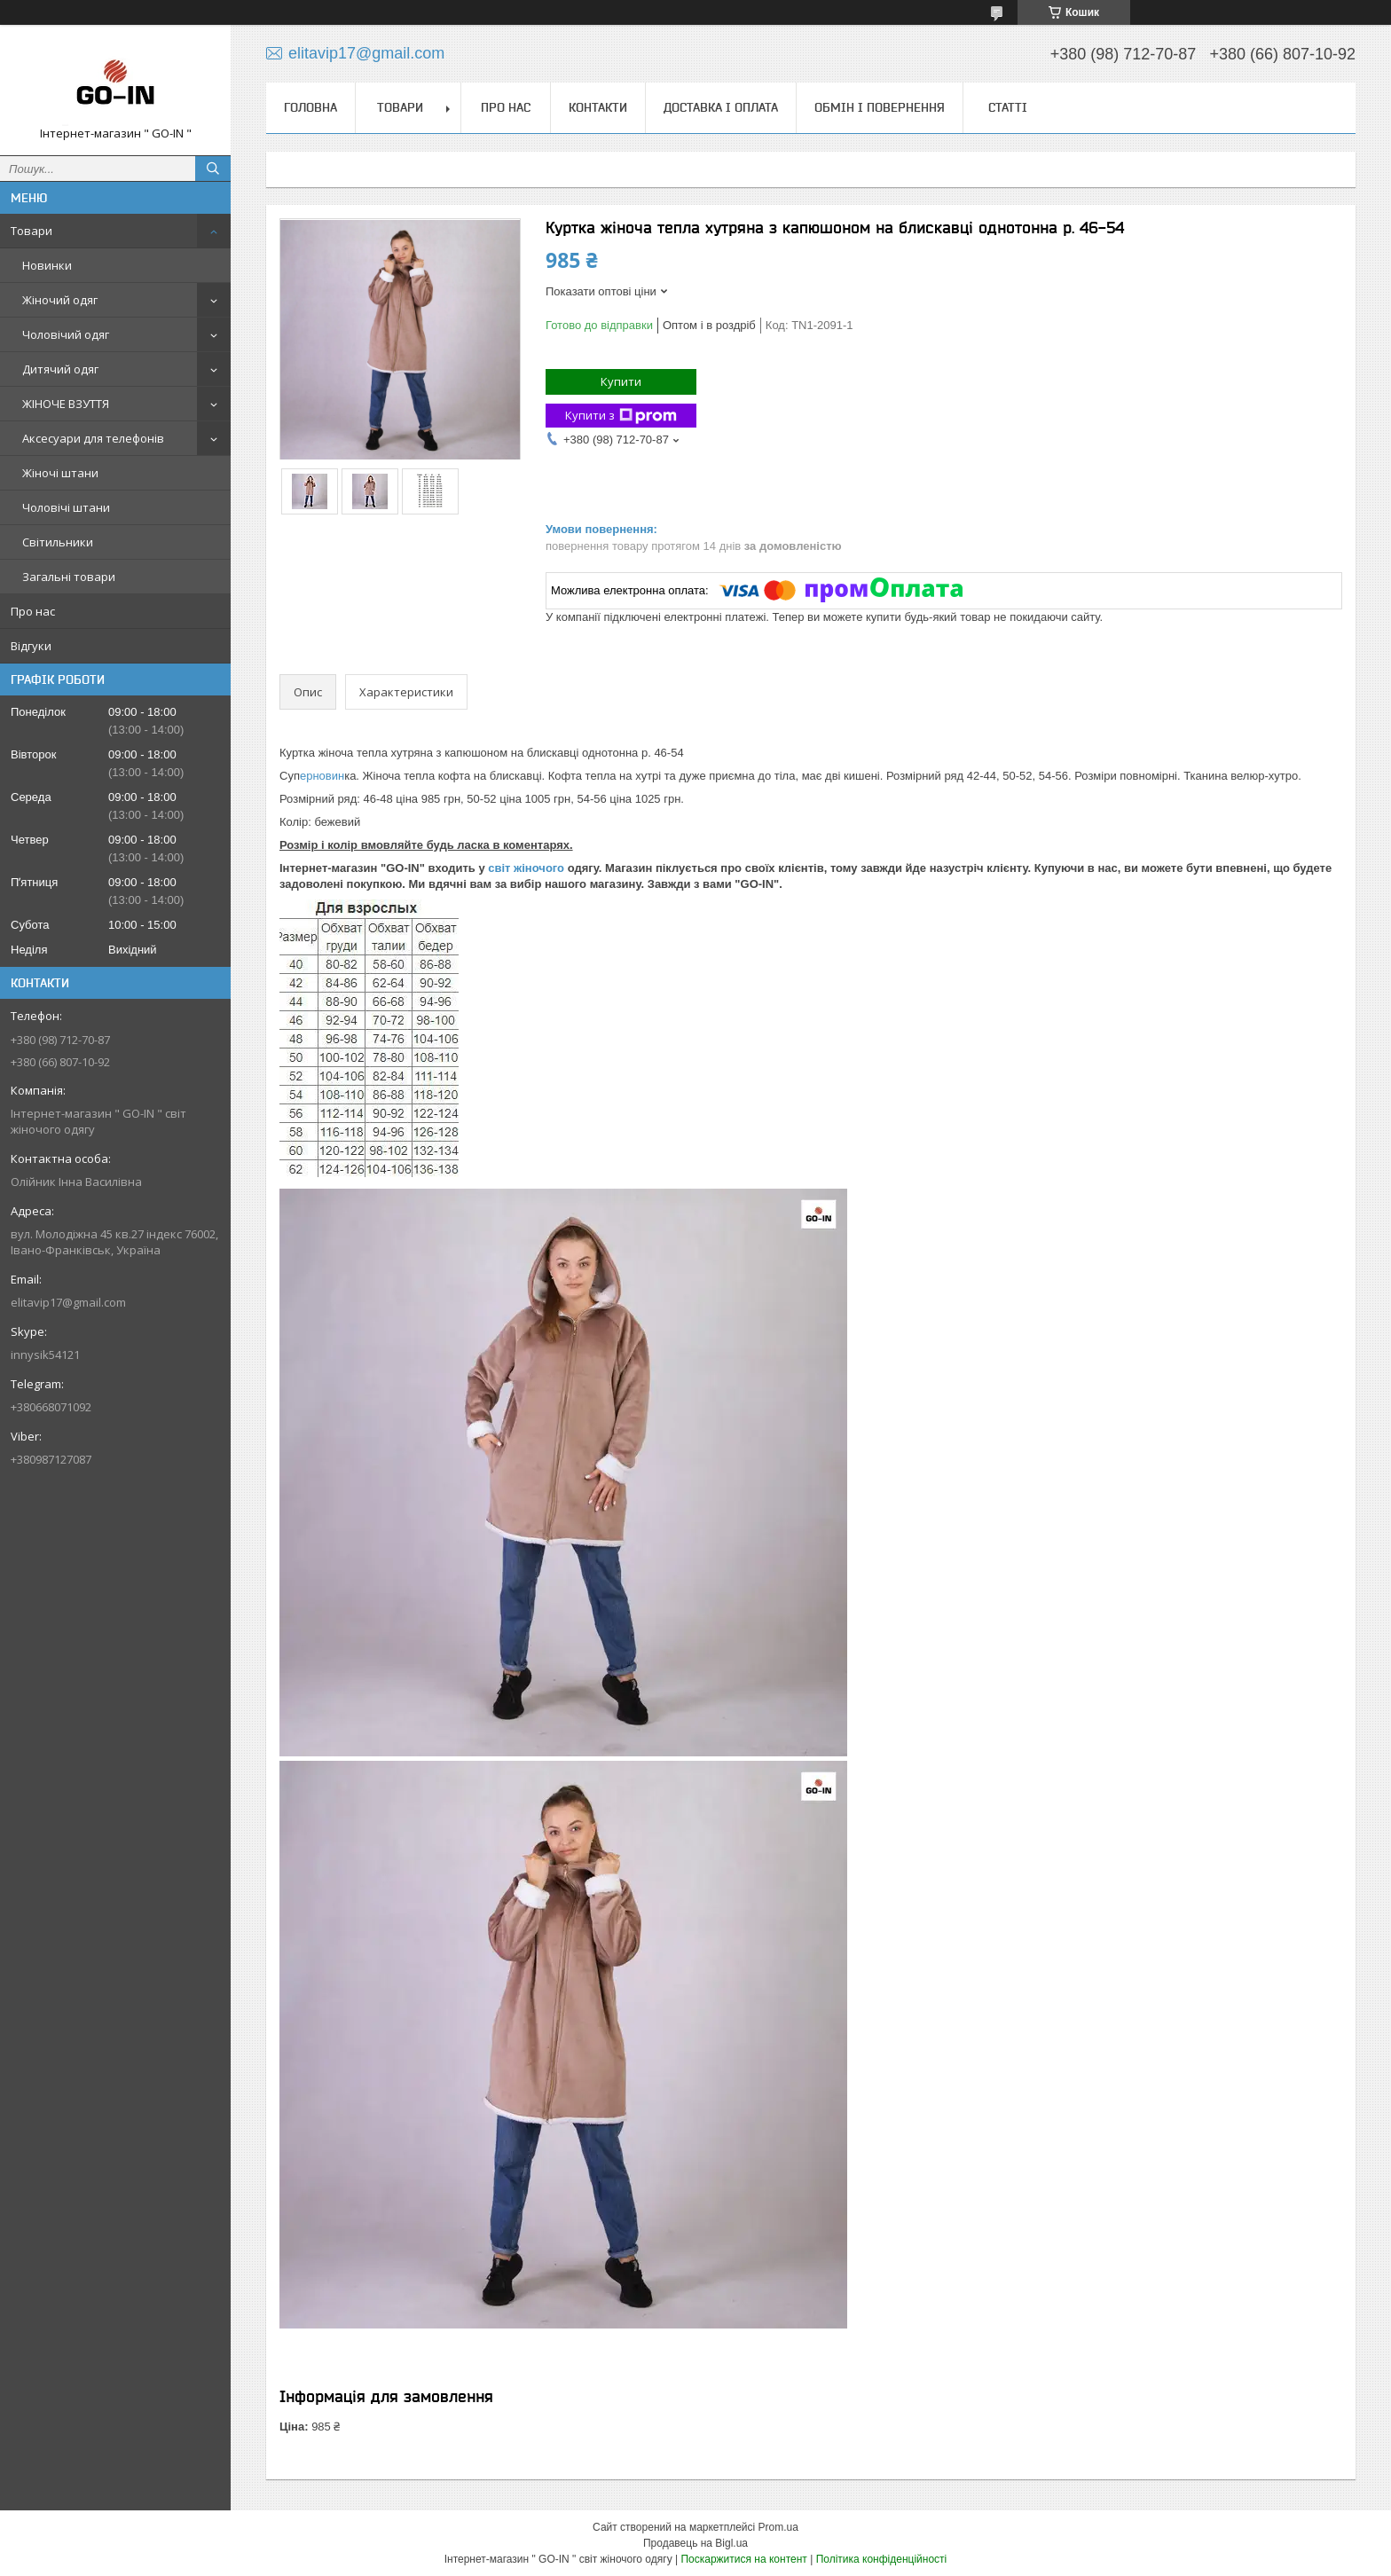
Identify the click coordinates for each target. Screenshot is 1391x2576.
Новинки (47, 265)
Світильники (57, 542)
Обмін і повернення (879, 107)
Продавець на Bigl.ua (695, 2543)
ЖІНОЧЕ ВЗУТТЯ (65, 404)
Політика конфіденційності (881, 2559)
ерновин (322, 775)
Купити (621, 381)
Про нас (33, 611)
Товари (31, 231)
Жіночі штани (60, 473)
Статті (1007, 107)
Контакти (598, 107)
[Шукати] (213, 168)
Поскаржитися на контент (743, 2559)
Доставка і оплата (721, 107)
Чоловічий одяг (65, 334)
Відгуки (31, 646)
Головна (310, 107)
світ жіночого (524, 868)
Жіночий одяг (60, 300)
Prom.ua (778, 2527)
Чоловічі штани (66, 507)
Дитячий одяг (60, 369)
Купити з (621, 415)
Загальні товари (68, 577)
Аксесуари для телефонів (93, 438)
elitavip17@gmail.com (68, 1302)
